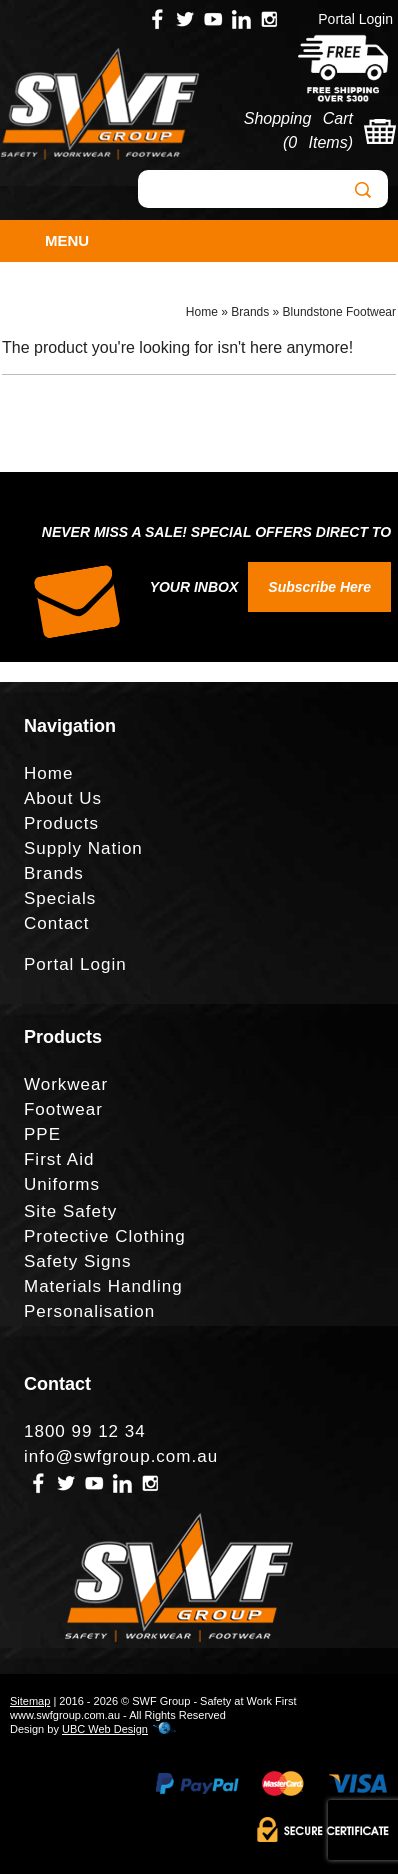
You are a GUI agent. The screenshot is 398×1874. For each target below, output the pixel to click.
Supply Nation (83, 848)
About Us (63, 798)
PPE (42, 1134)
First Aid (59, 1159)
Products (61, 823)
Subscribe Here (319, 587)
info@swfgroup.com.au (121, 1456)
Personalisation (89, 1311)
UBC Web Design (105, 1729)
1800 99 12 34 (85, 1431)
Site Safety (70, 1211)
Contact (57, 923)
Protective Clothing (105, 1236)
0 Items (317, 142)
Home (202, 312)
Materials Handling (103, 1286)
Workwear (66, 1084)
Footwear (63, 1109)
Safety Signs (77, 1261)
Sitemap (30, 1701)
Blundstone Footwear (339, 312)
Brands (250, 312)
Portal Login (355, 19)
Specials (60, 898)
